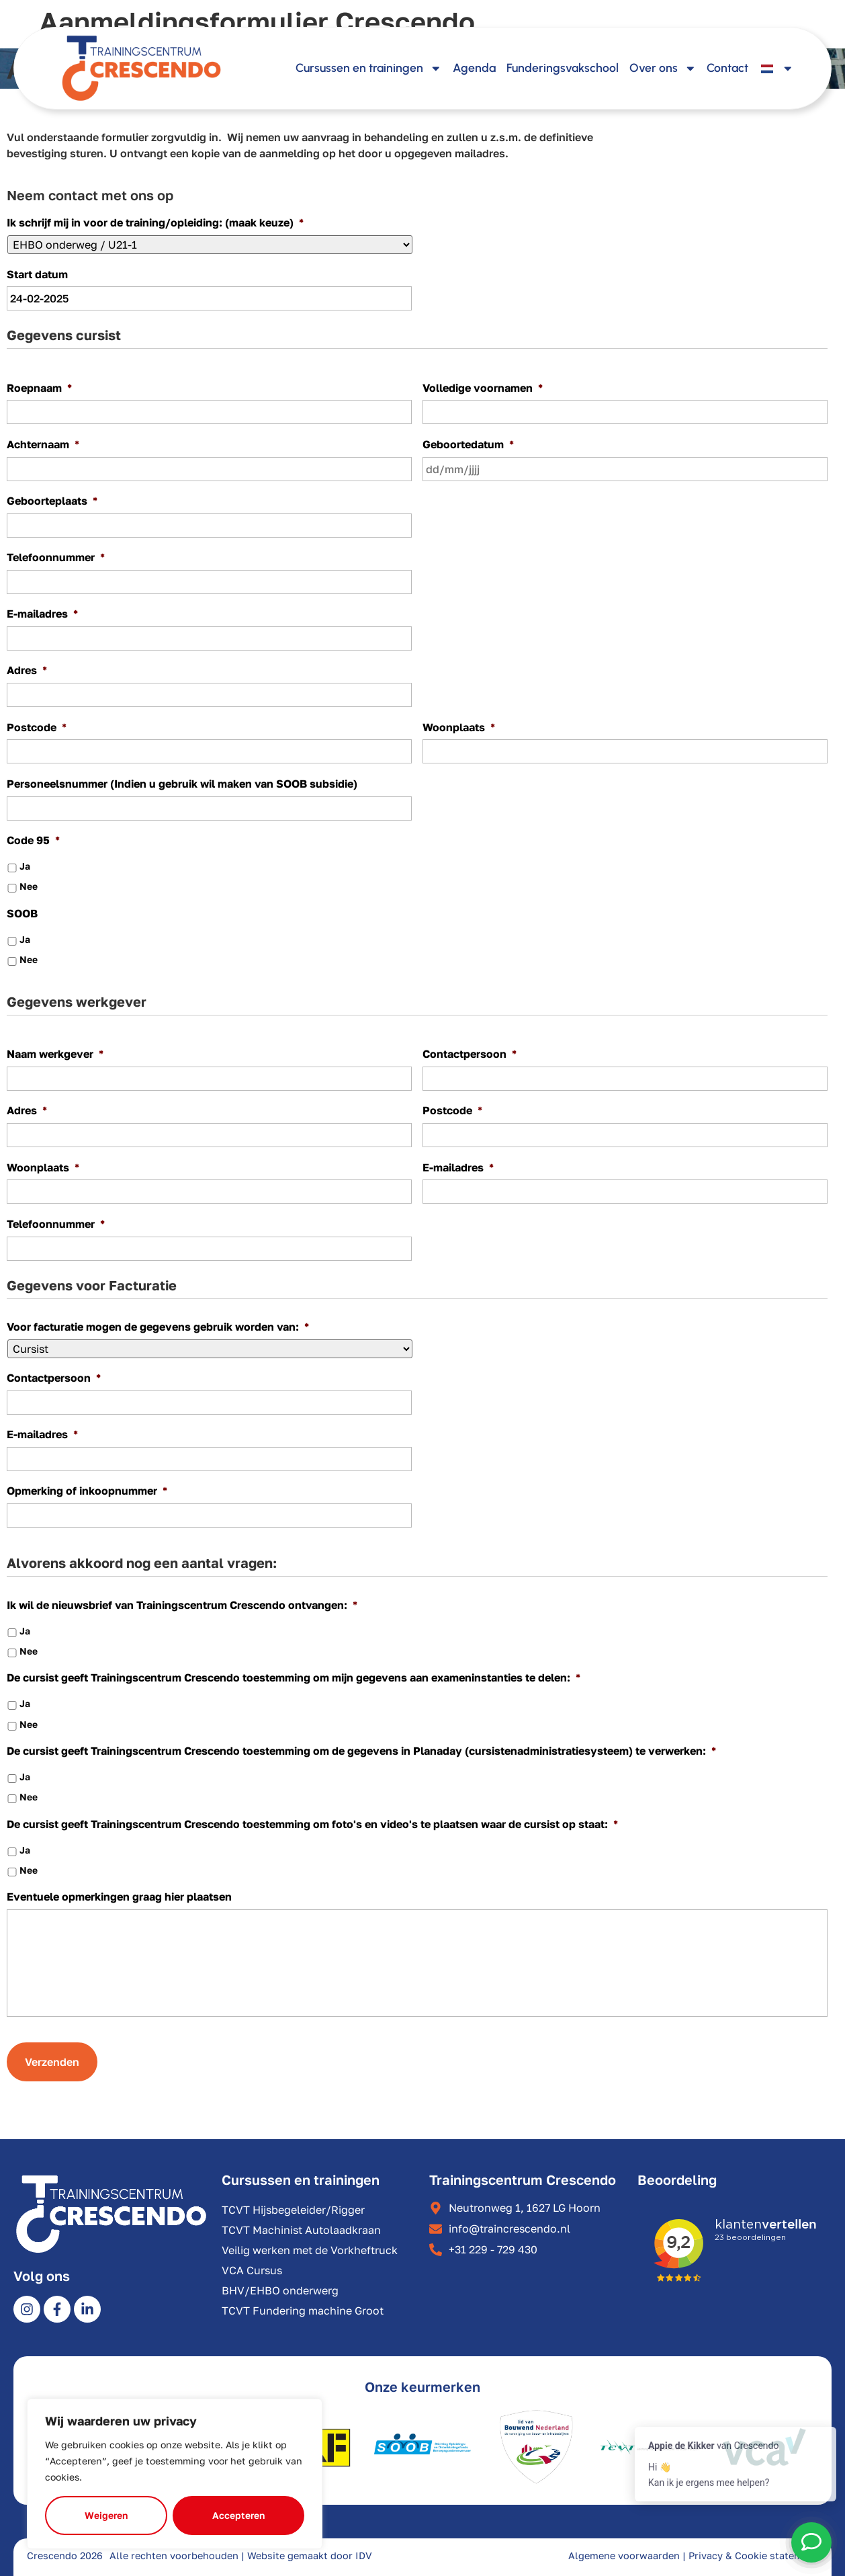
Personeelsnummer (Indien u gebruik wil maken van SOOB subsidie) (182, 783)
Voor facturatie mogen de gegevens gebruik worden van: (158, 1326)
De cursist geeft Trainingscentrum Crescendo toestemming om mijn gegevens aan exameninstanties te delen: (293, 1677)
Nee (28, 886)
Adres (27, 670)
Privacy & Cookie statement (753, 2555)
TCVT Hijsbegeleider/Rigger (293, 2209)
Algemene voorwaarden (624, 2555)
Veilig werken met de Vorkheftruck (310, 2250)
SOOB (22, 913)
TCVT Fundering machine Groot (303, 2310)
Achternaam (43, 444)
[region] (174, 2474)
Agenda (474, 67)
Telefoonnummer (56, 557)
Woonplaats (458, 727)
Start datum (37, 274)
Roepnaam (39, 387)
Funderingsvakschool (562, 67)
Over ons (663, 68)
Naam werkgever (55, 1054)
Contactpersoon (469, 1054)
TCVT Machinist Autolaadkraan (301, 2230)
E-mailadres (42, 613)
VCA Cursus (252, 2270)
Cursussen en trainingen (369, 68)
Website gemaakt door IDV (309, 2555)
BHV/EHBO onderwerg (280, 2290)
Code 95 (33, 840)
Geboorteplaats (52, 500)
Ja (24, 866)
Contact (727, 67)
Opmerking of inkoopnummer (87, 1490)
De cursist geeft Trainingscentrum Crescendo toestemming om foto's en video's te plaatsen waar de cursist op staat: (312, 1824)
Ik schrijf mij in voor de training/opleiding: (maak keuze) (155, 222)
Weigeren (106, 2515)
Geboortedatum (468, 444)
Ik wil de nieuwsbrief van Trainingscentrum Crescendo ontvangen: (182, 1605)
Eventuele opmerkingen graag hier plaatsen (119, 1896)
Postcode (36, 727)
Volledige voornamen (482, 387)
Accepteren (238, 2515)
